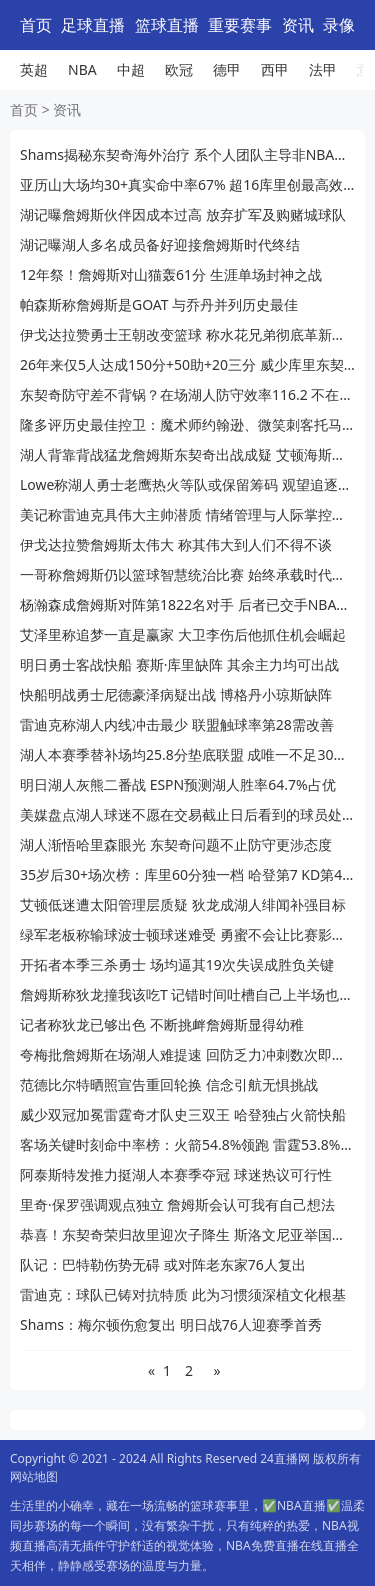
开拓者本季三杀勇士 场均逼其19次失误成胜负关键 (177, 964)
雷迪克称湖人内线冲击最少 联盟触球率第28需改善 (177, 724)
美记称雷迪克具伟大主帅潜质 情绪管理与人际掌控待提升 (187, 514)
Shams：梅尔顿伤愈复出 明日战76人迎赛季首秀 (171, 1324)
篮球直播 (167, 25)
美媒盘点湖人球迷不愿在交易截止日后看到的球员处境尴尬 (187, 814)
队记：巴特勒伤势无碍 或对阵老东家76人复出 (163, 1264)
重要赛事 (240, 25)
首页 (36, 25)
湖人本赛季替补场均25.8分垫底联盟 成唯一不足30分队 (187, 754)
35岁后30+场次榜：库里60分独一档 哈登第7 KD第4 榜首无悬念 (187, 874)
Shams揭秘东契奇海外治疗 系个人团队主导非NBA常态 (187, 154)
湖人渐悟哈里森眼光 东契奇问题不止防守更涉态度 (176, 844)
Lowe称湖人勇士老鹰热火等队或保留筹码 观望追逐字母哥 (187, 484)
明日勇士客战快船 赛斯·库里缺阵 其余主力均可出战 (179, 664)
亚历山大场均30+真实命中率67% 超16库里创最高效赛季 (187, 184)
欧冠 (179, 69)
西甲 (275, 69)
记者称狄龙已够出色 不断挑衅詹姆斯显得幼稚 (162, 1024)
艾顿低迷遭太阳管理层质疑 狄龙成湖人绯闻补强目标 (183, 904)
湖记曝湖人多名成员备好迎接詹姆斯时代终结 (160, 244)
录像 (339, 25)
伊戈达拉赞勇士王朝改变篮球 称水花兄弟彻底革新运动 (187, 334)
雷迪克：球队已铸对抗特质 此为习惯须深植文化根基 (183, 1294)
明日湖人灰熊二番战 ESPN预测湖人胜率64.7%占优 (178, 784)
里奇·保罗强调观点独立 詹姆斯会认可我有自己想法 (177, 1204)
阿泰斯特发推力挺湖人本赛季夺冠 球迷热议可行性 (176, 1174)
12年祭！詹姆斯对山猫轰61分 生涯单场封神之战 (171, 274)
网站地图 (34, 1476)
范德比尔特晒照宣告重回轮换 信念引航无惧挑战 (169, 1084)
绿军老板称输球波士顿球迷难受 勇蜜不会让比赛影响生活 (187, 934)
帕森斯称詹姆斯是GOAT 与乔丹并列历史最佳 (159, 304)
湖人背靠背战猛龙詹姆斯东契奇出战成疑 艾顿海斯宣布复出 (187, 454)
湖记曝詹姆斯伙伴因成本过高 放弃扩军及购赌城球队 (183, 214)
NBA (82, 69)
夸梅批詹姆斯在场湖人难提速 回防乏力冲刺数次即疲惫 (187, 1054)
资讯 (298, 25)
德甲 (227, 69)
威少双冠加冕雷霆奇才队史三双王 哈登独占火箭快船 (183, 1114)
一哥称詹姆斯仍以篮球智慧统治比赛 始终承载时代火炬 (187, 574)
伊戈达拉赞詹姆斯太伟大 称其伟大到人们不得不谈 (176, 544)
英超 (34, 69)
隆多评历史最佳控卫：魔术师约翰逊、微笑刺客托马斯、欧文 (187, 424)
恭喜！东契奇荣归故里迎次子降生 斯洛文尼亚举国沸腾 (187, 1234)
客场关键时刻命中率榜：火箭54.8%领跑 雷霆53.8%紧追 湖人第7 (187, 1144)
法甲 (323, 69)
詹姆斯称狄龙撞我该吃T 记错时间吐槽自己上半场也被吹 (187, 994)
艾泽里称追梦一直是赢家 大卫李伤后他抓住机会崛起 (183, 634)
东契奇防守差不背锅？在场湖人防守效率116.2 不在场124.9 (187, 394)
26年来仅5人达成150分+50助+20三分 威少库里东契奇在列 (187, 364)
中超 (131, 69)
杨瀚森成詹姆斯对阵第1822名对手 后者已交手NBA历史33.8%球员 (187, 604)
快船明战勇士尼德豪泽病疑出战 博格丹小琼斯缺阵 (176, 694)
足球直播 (93, 25)
